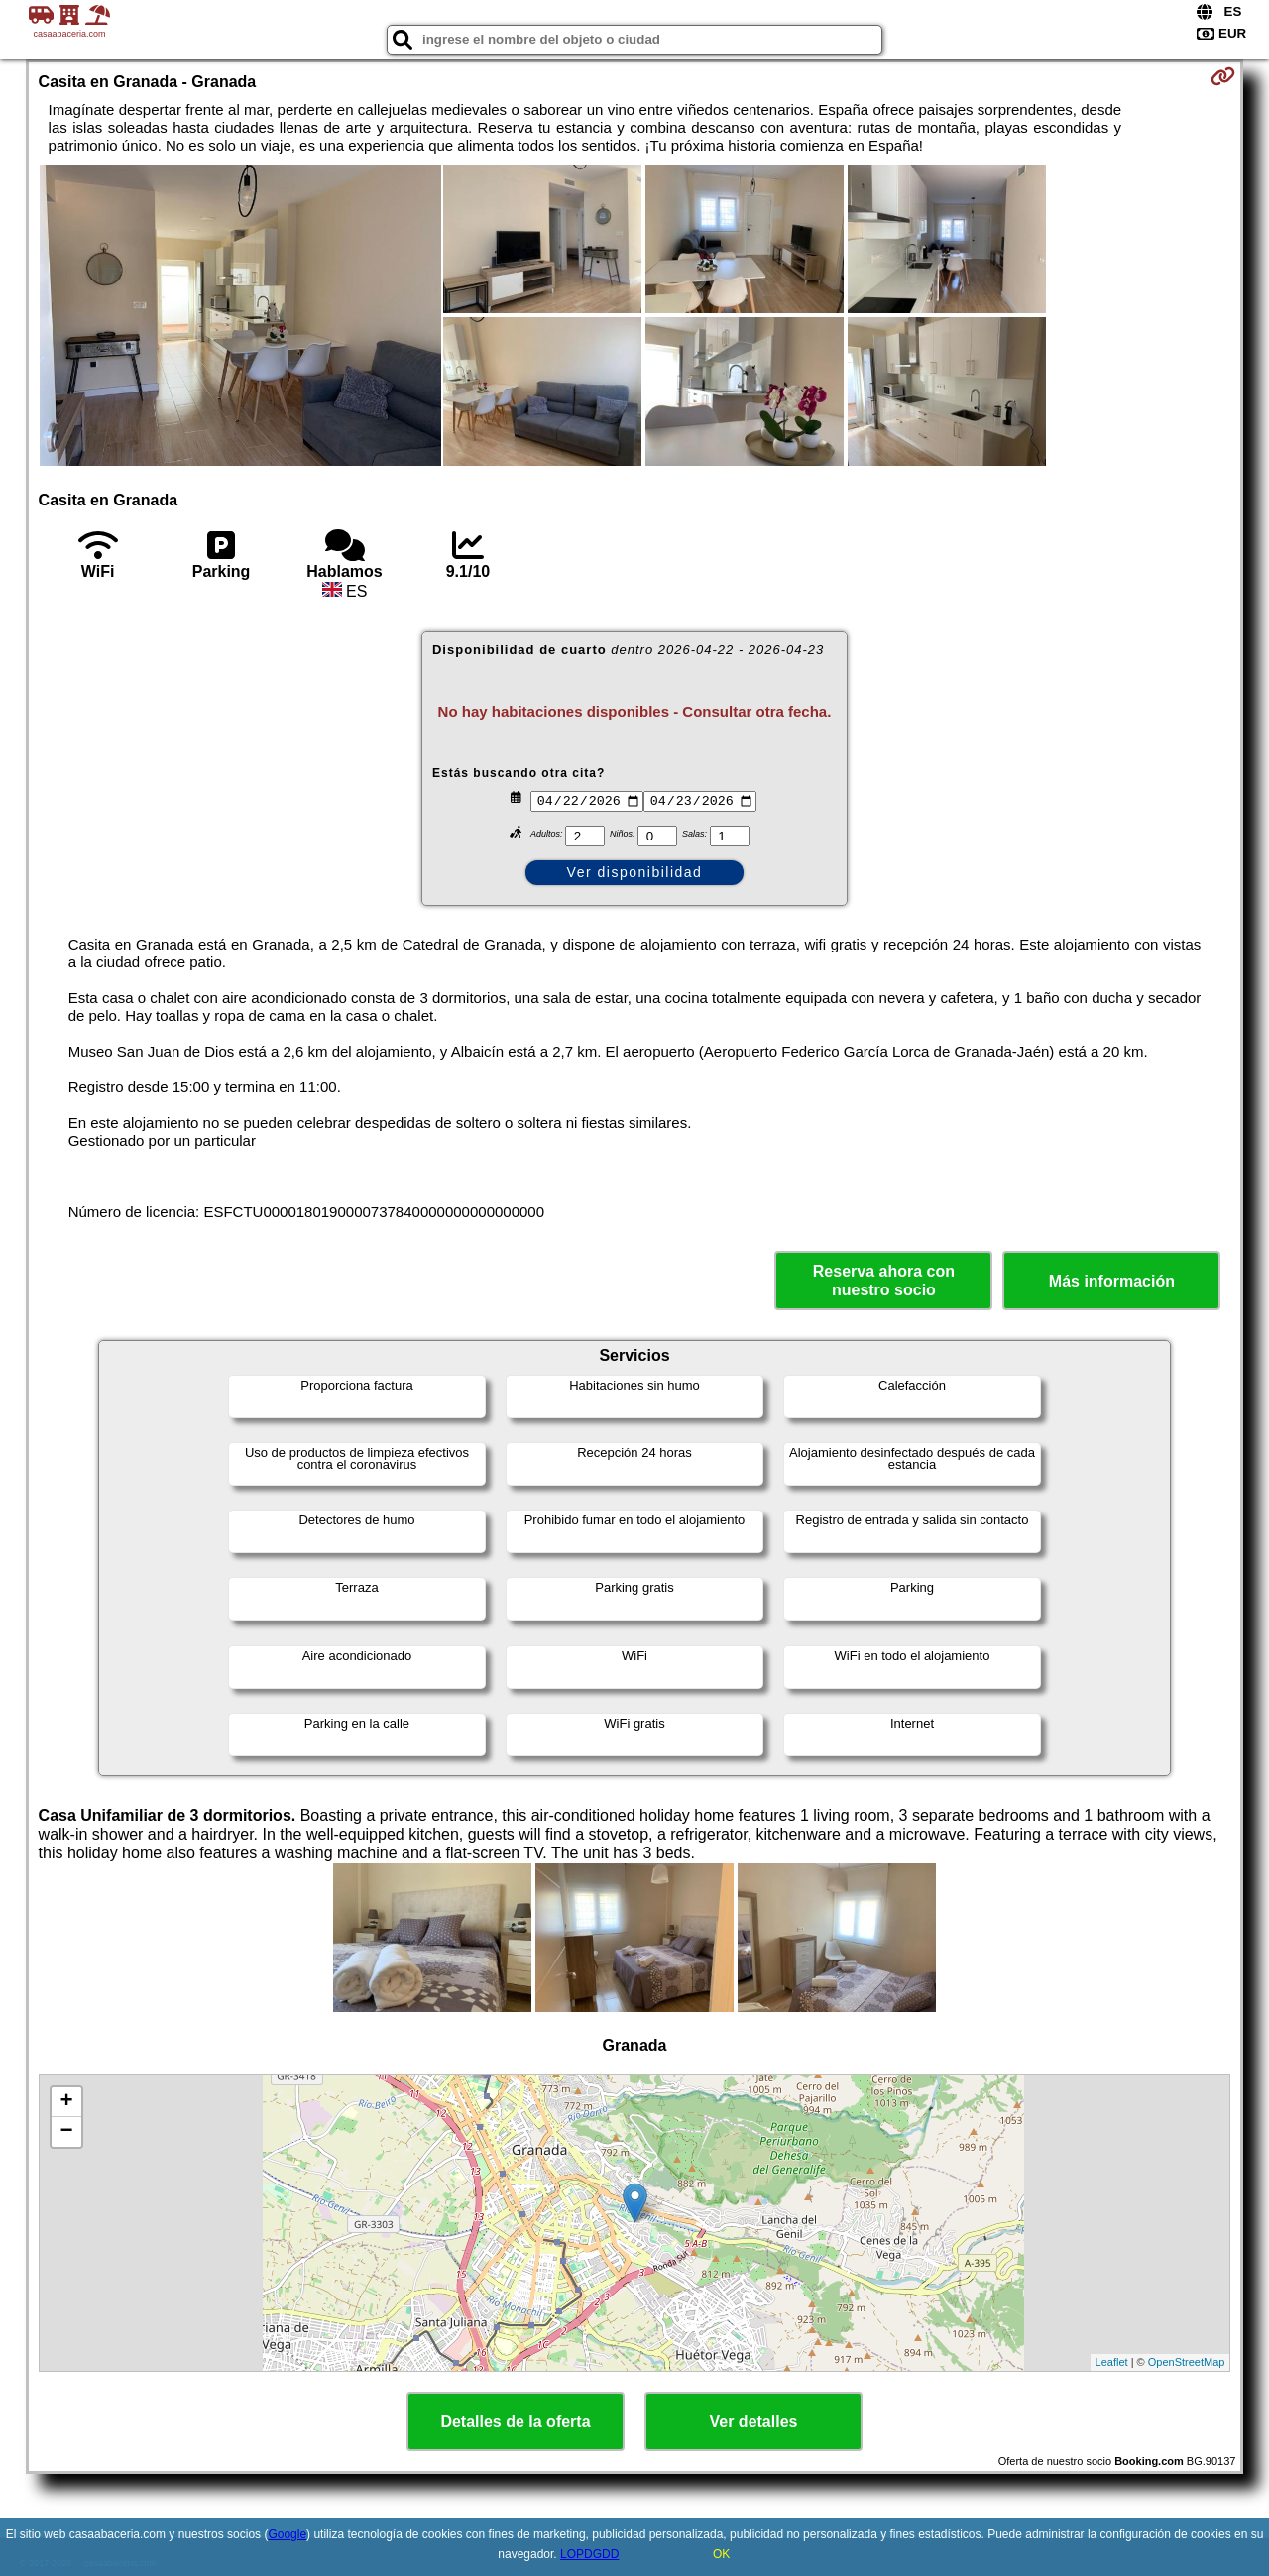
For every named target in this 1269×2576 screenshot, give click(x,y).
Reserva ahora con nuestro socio (884, 1280)
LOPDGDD (589, 2554)
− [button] (65, 2132)
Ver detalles (754, 2421)
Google (287, 2534)
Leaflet (1112, 2362)
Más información (1112, 1281)
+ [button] (65, 2102)
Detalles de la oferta (515, 2421)
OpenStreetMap (1186, 2362)
